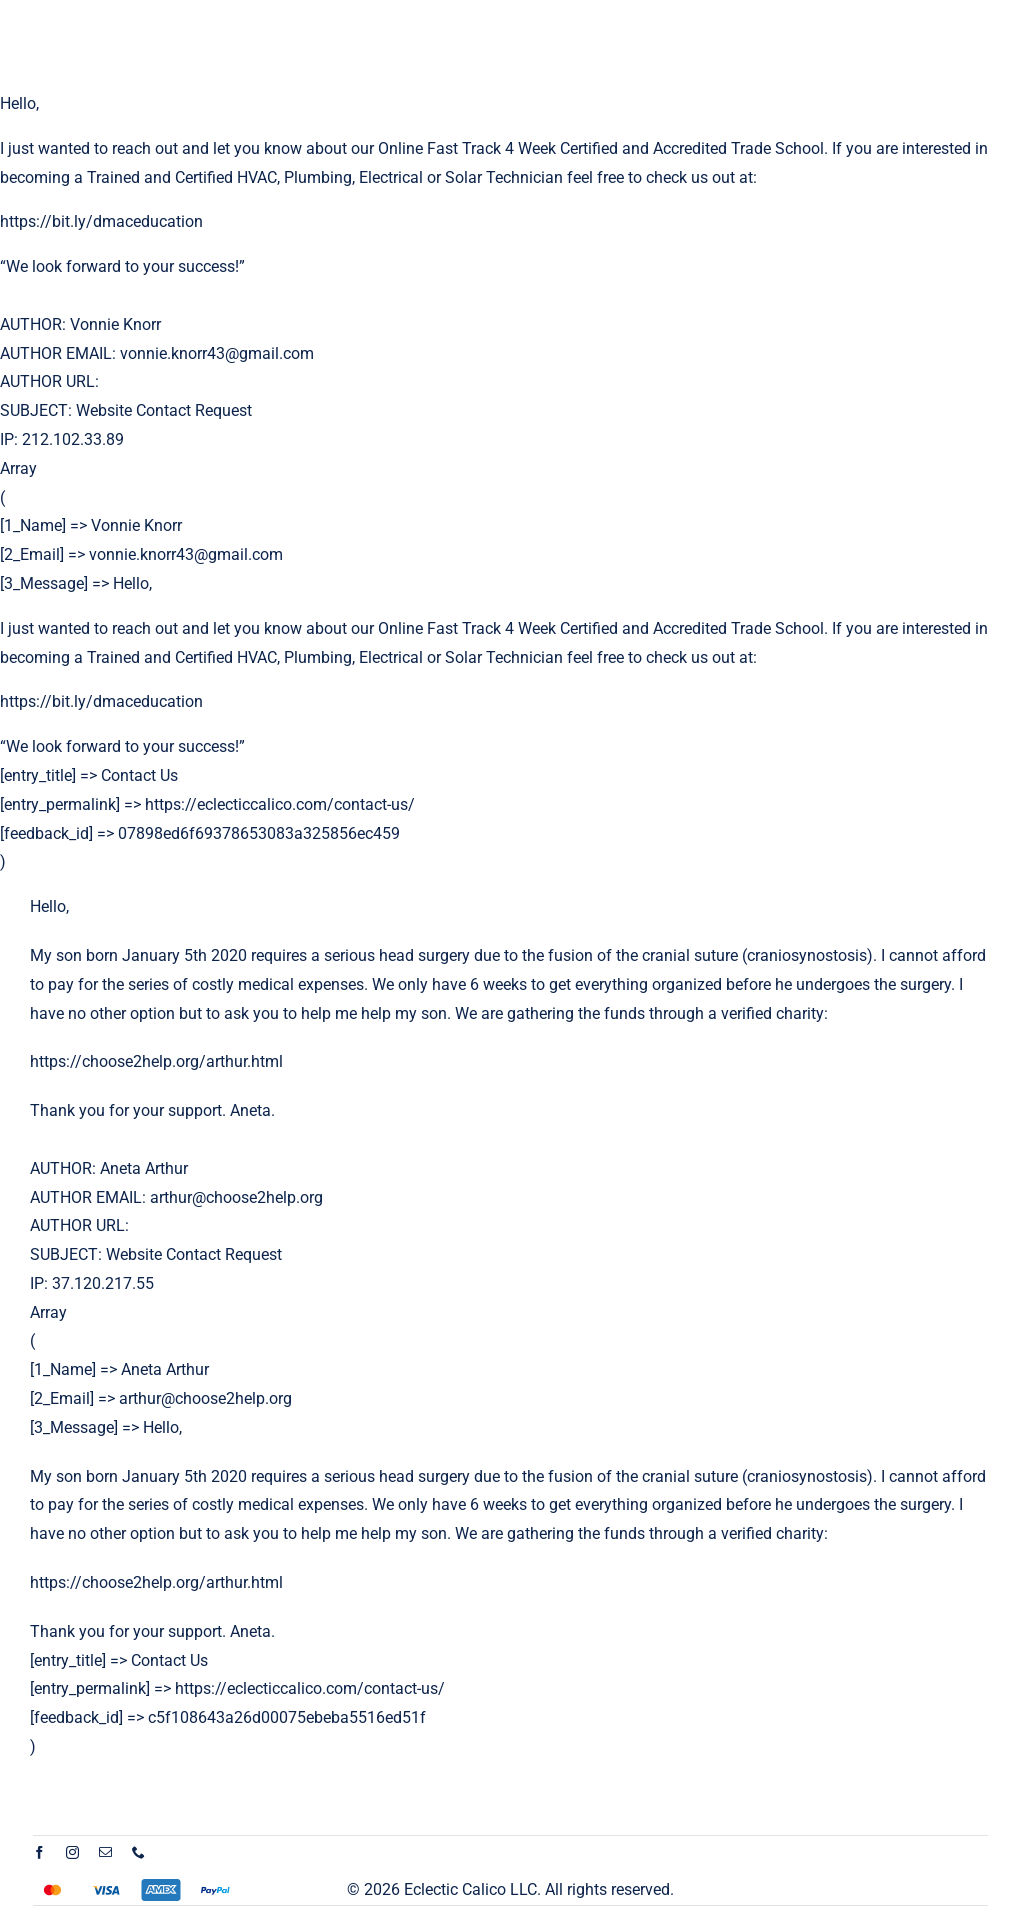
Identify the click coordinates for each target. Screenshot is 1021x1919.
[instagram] (72, 1852)
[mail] (105, 1852)
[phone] (138, 1852)
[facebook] (39, 1852)
